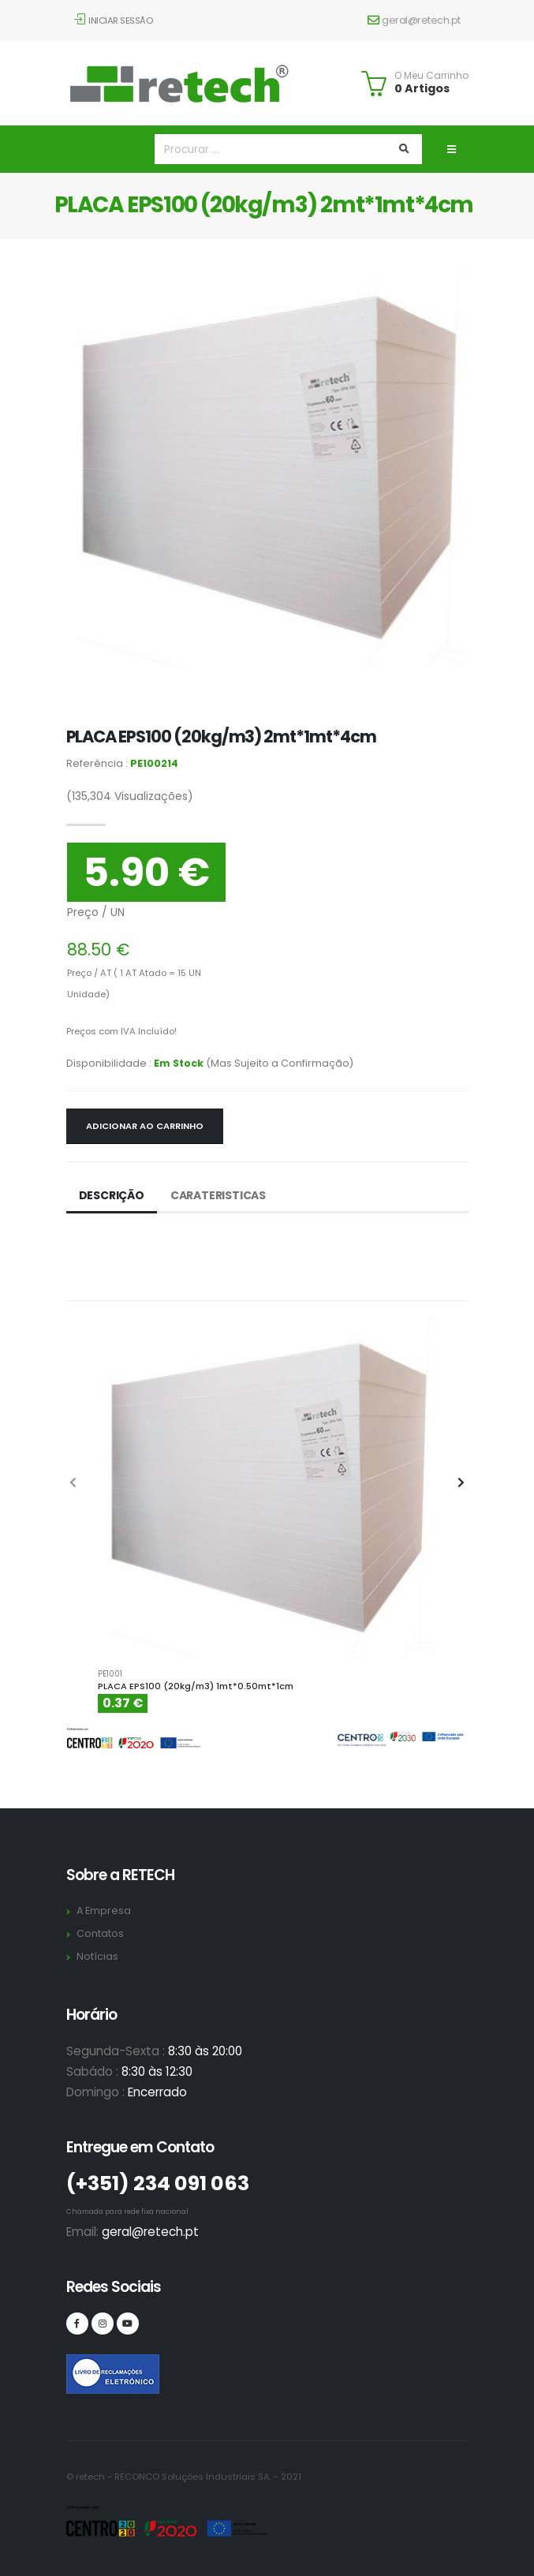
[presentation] (74, 1483)
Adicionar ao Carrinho (145, 1126)
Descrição (111, 1195)
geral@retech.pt (414, 20)
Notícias (97, 1956)
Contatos (100, 1933)
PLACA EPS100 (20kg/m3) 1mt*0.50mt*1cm (195, 1686)
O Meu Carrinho (431, 75)
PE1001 (110, 1674)
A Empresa (104, 1910)
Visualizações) (129, 796)
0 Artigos (422, 88)
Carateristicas (218, 1195)
